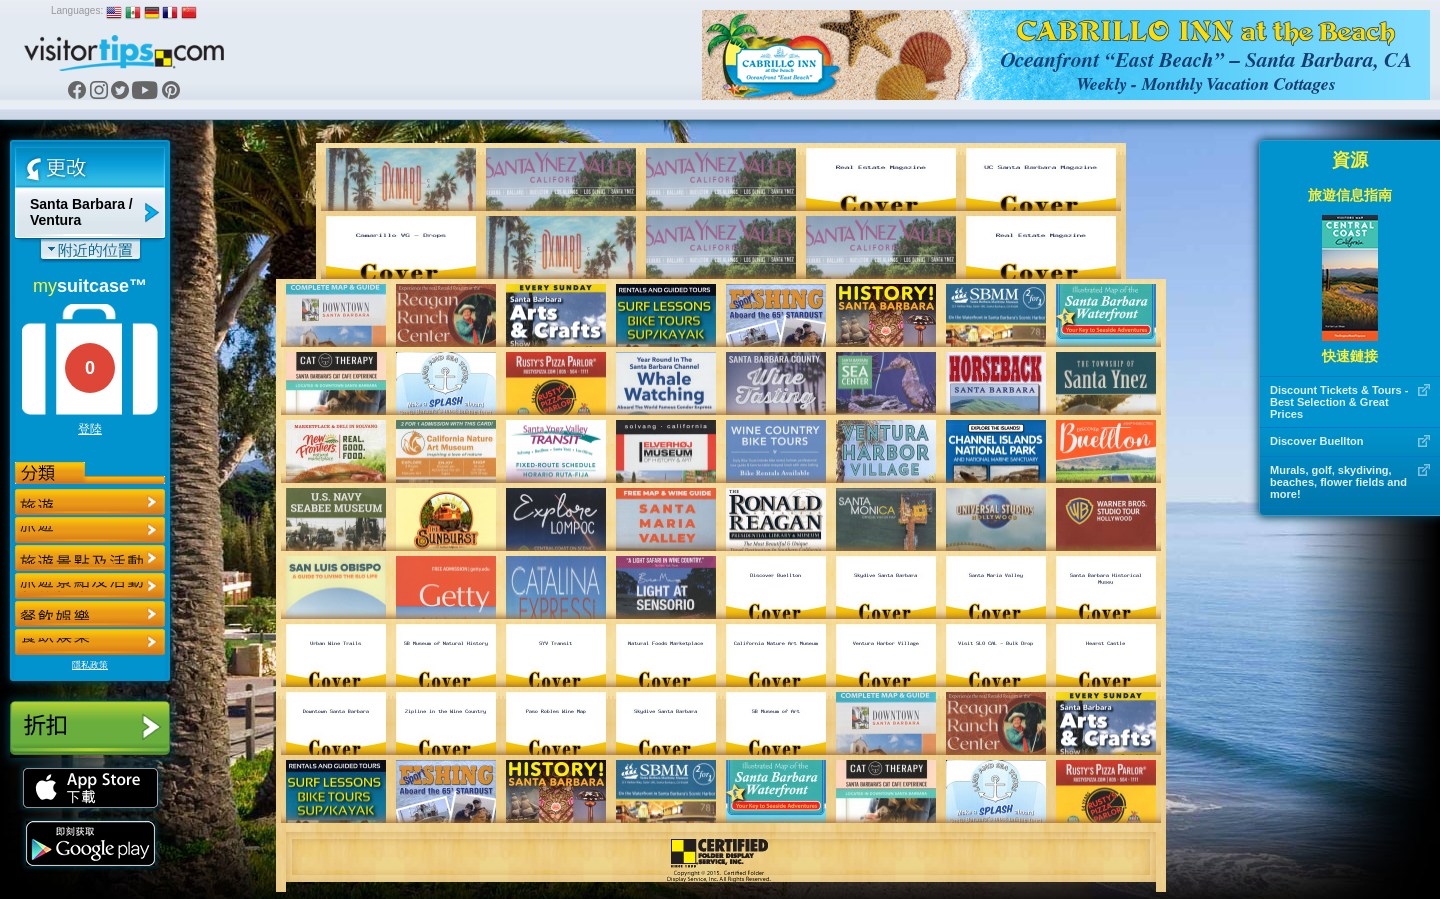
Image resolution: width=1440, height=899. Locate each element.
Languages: (77, 10)
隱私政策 (90, 665)
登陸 (90, 429)
